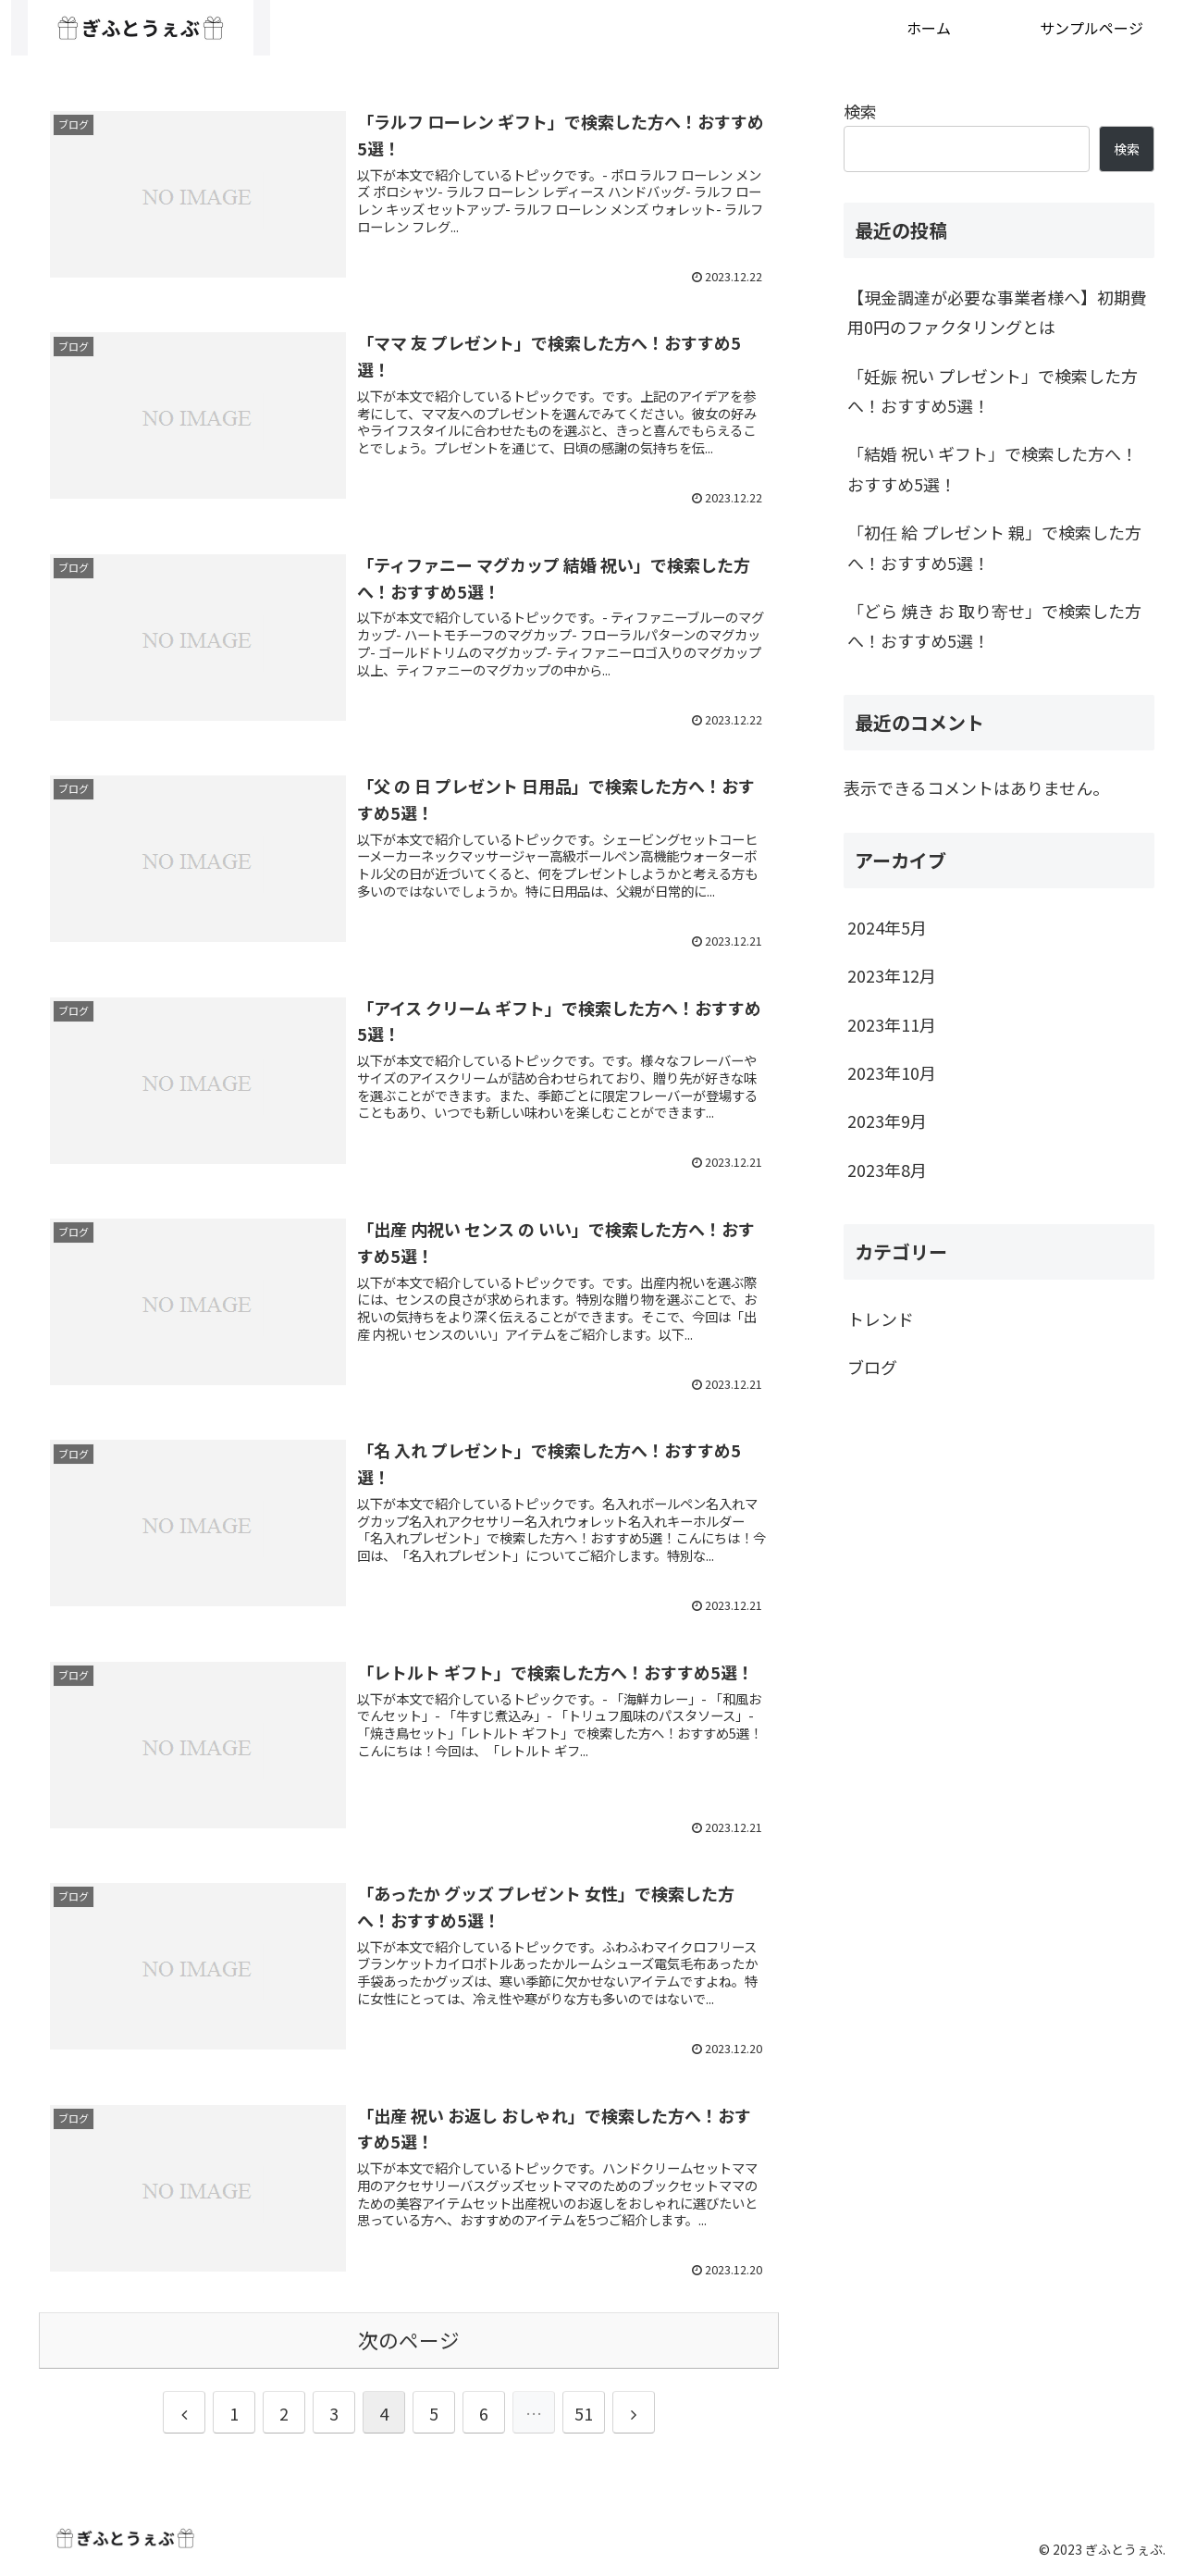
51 (583, 2413)
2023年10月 (891, 1072)
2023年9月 (887, 1120)
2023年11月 (891, 1024)
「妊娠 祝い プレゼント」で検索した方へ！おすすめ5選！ (992, 390)
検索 (860, 111)
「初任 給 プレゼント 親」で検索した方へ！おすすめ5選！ (994, 547)
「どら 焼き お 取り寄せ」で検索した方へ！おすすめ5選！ (994, 625)
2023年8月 (887, 1170)
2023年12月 (891, 975)
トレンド (880, 1319)
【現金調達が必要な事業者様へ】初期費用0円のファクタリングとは (997, 312)
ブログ (872, 1367)
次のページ (409, 2339)
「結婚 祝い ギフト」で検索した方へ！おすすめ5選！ (992, 468)
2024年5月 (887, 927)
